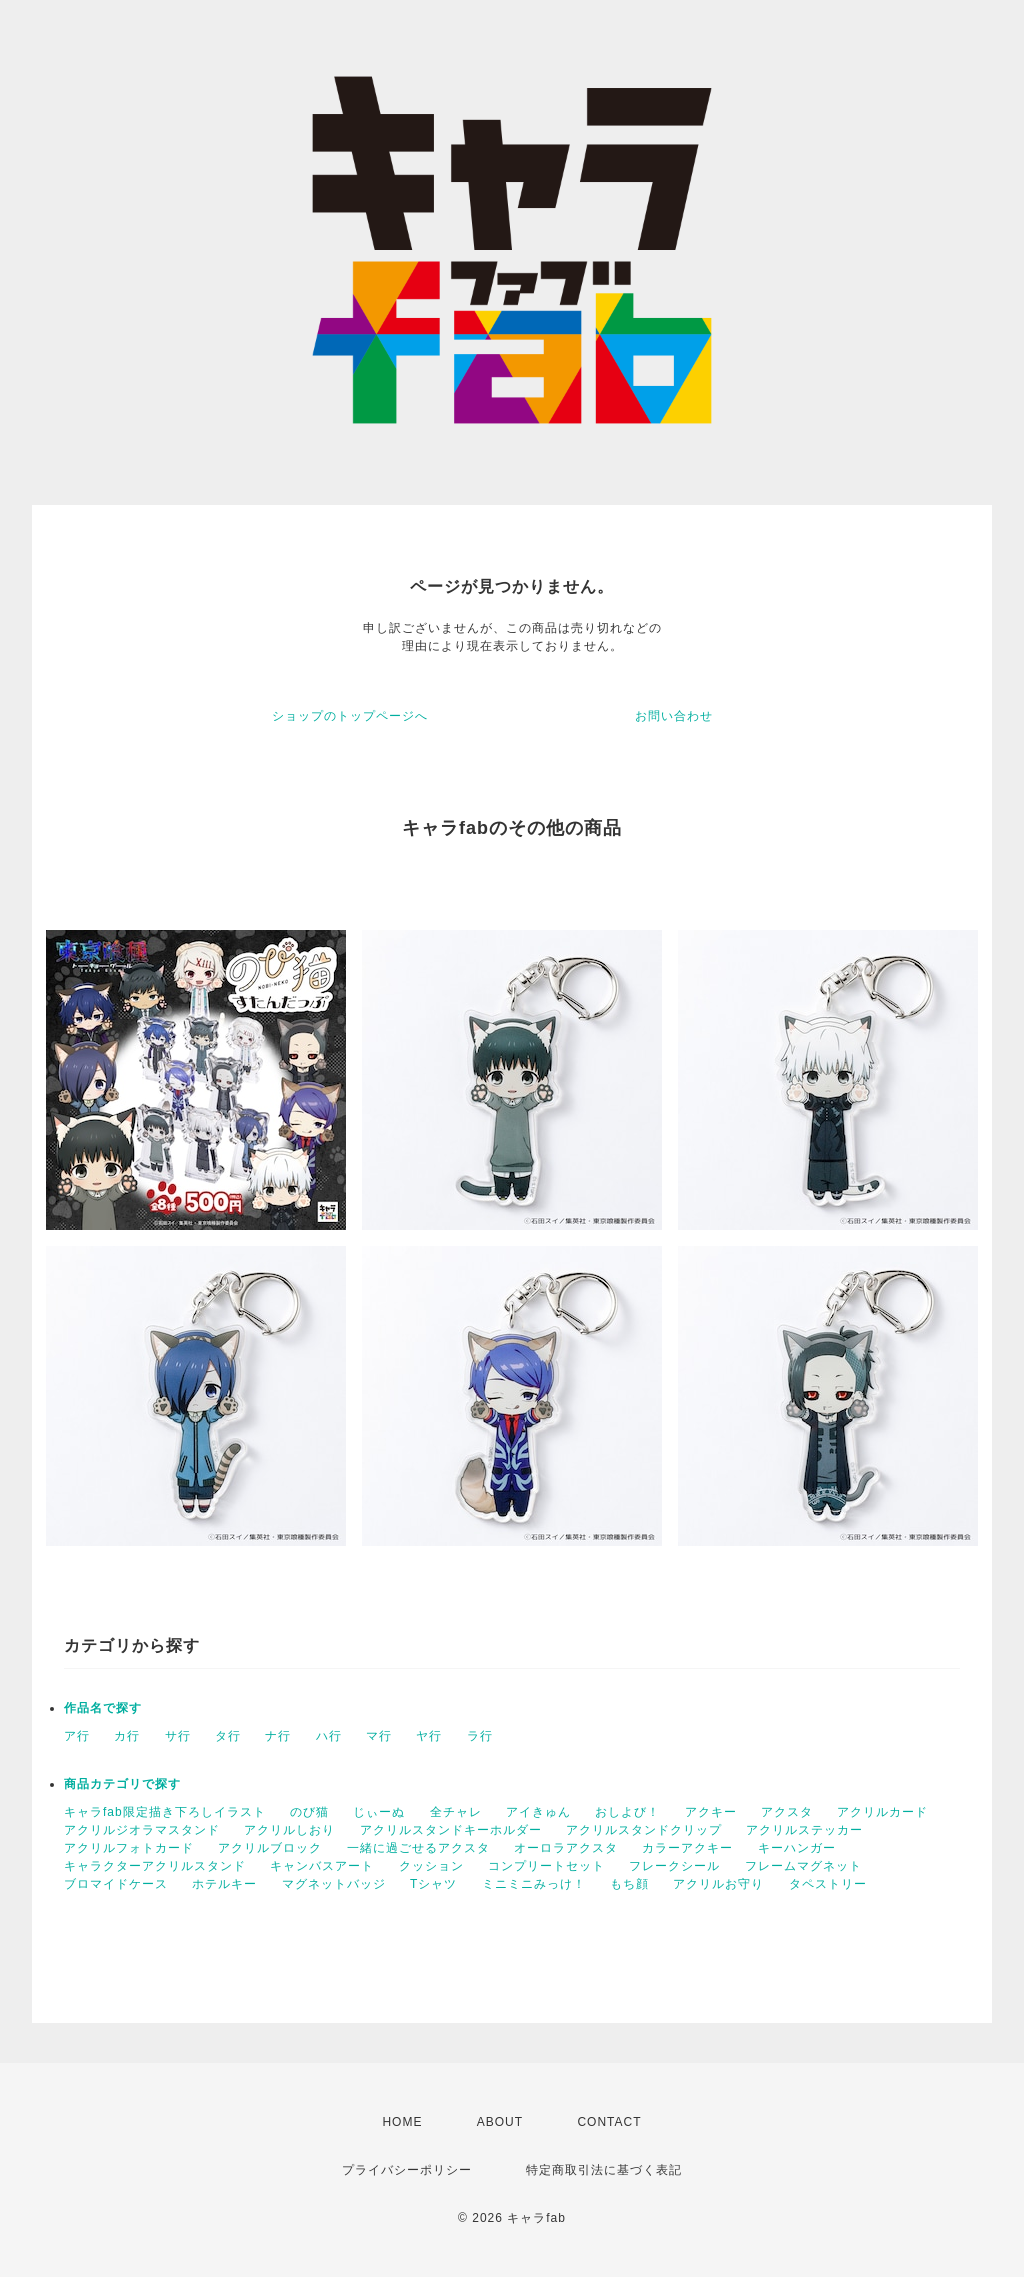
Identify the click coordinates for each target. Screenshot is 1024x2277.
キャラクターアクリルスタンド (155, 1866)
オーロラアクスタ (566, 1848)
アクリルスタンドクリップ (644, 1830)
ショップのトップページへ (350, 716)
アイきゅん (538, 1812)
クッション (431, 1866)
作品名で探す (103, 1708)
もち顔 (629, 1884)
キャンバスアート (322, 1866)
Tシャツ (433, 1884)
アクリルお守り (718, 1884)
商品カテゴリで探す (122, 1784)
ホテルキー (224, 1884)
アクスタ (787, 1812)
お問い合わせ (674, 716)
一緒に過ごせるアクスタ (418, 1848)
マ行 (379, 1736)
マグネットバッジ (334, 1884)
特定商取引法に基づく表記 (604, 2170)
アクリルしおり (289, 1830)
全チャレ (456, 1812)
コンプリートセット (546, 1866)
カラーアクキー (687, 1848)
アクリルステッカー (804, 1830)
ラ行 (480, 1736)
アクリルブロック (270, 1848)
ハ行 (329, 1736)
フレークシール (674, 1866)
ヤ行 (429, 1736)
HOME (402, 2122)
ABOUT (500, 2122)
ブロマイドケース (116, 1884)
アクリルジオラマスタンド (142, 1830)
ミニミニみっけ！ (534, 1884)
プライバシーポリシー (407, 2170)
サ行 (178, 1736)
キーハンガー (797, 1848)
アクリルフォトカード (129, 1848)
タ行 (228, 1736)
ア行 (77, 1736)
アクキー (711, 1812)
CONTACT (609, 2122)
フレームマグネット (803, 1866)
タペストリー (828, 1884)
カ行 (127, 1736)
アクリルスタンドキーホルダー (451, 1830)
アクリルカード (882, 1812)
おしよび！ (627, 1812)
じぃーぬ (379, 1812)
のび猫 (309, 1812)
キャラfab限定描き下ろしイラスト (165, 1812)
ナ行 (278, 1736)
